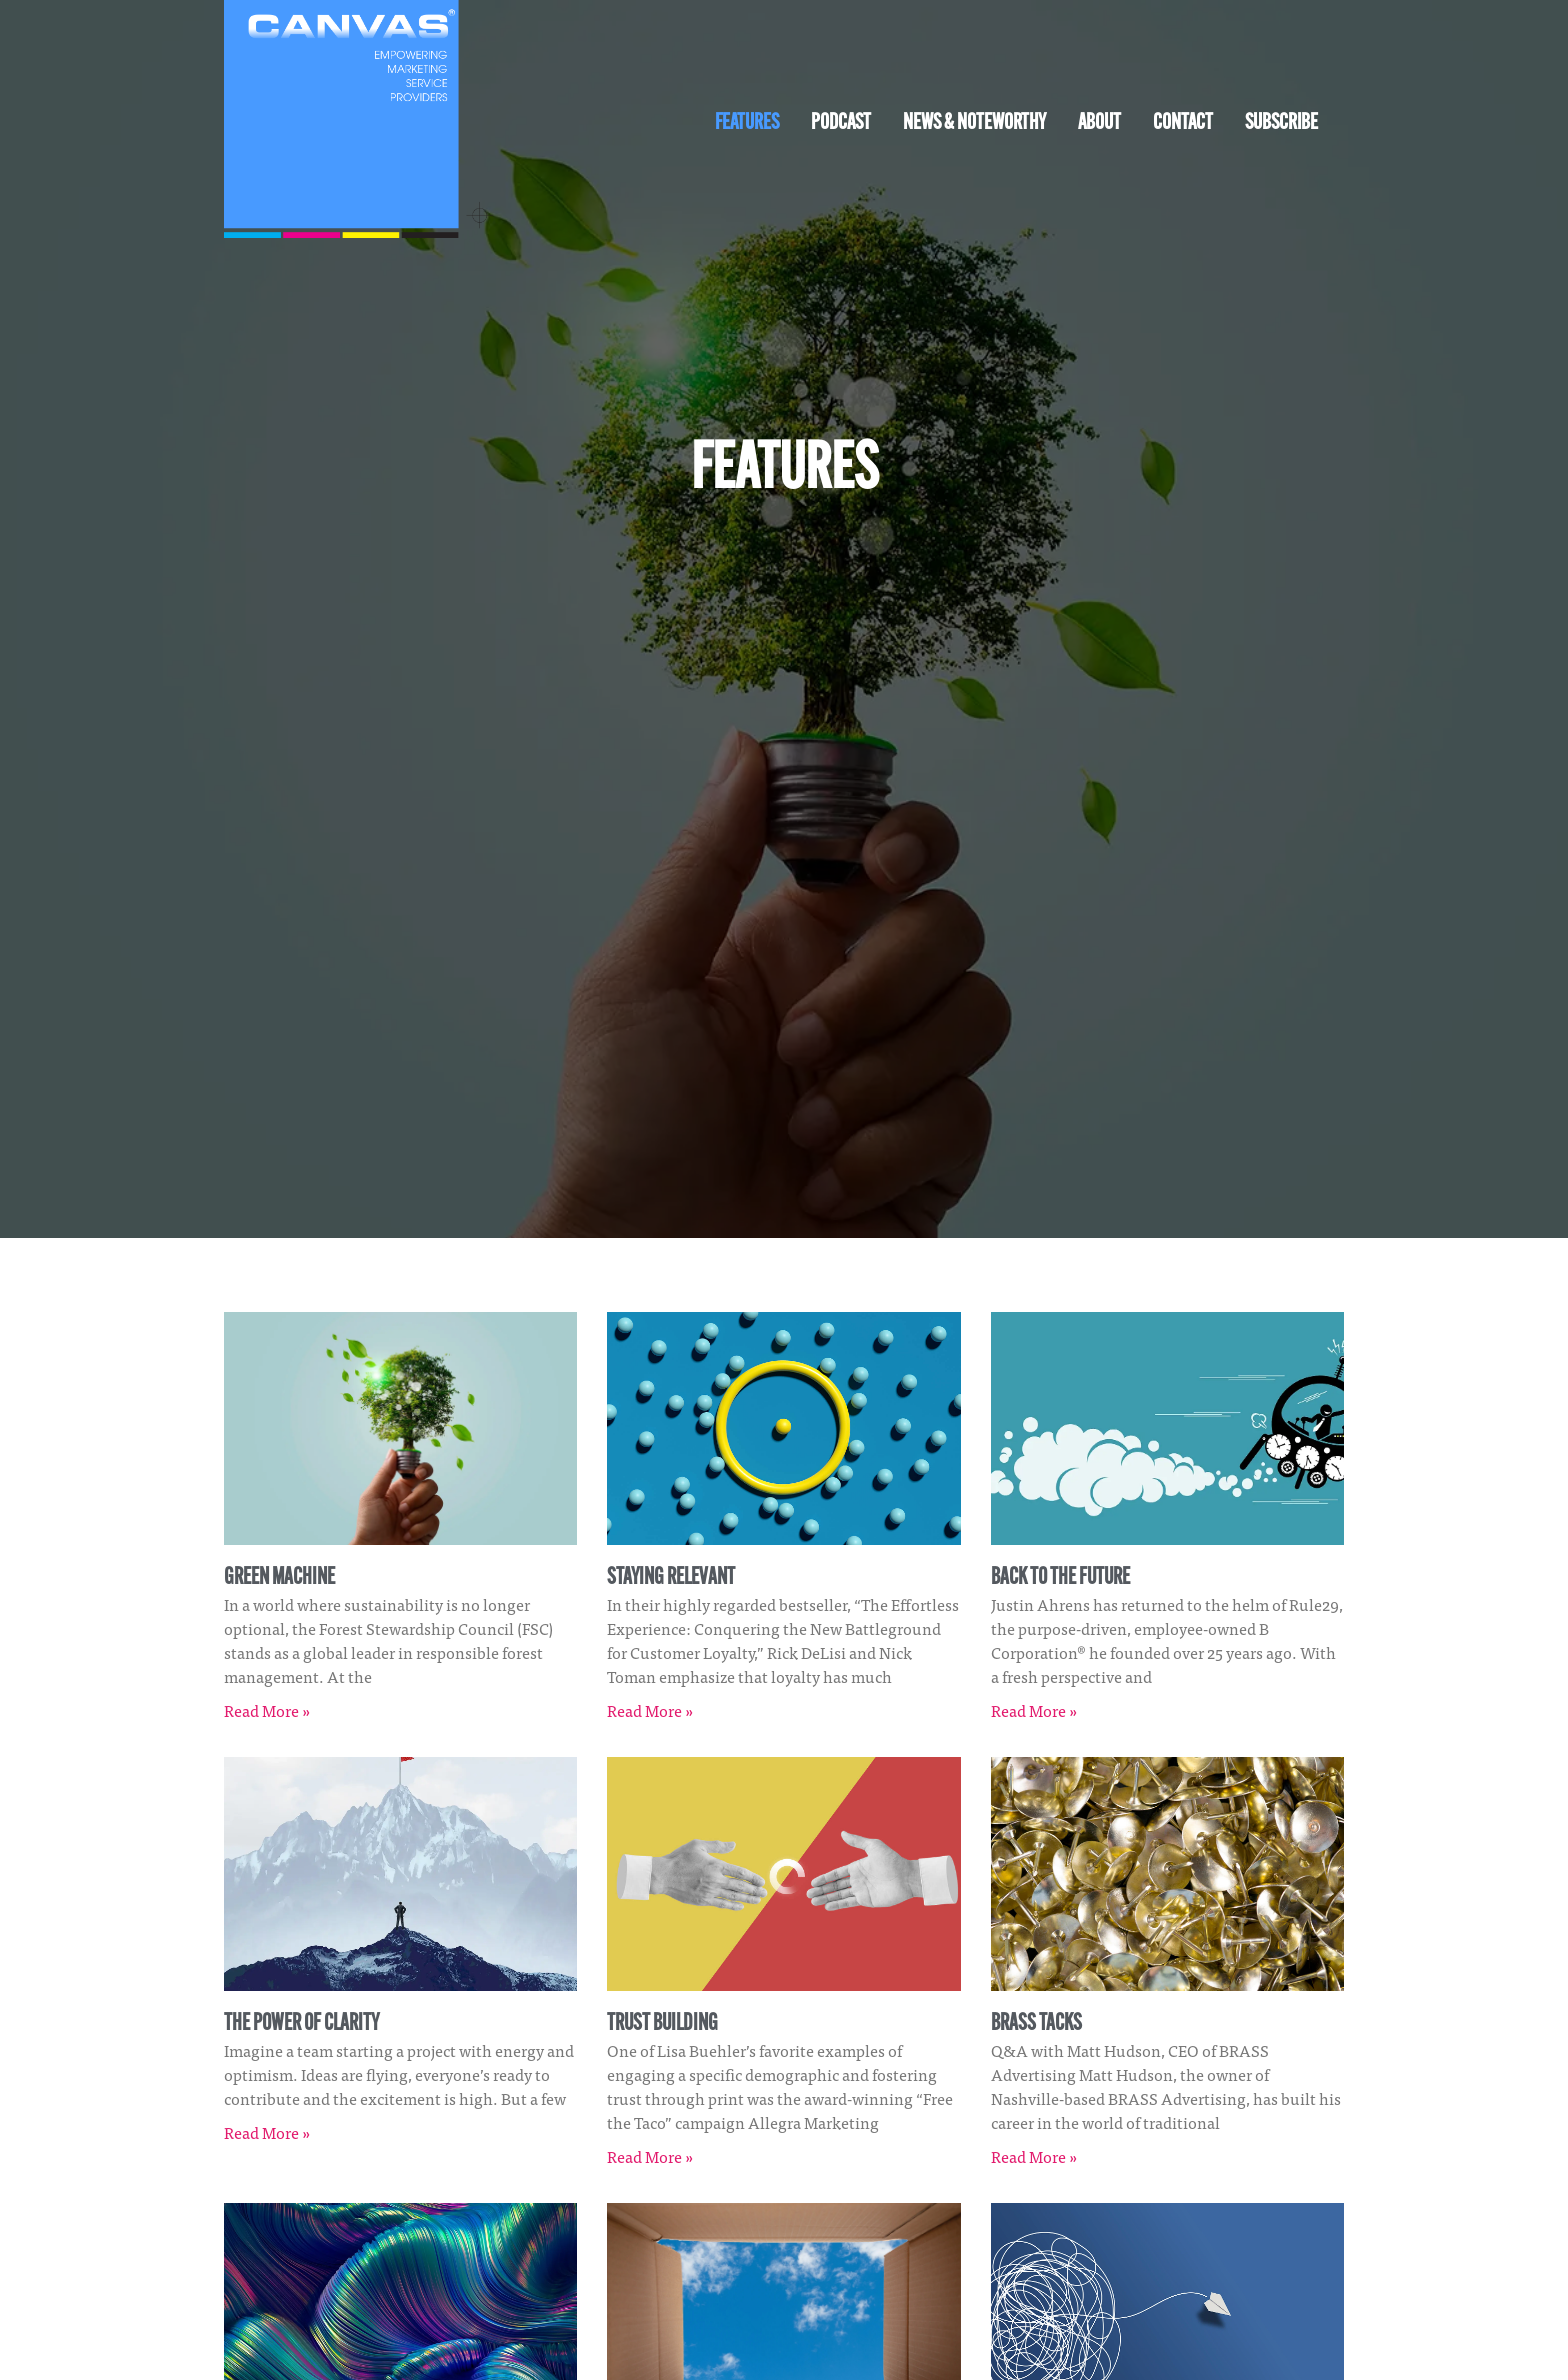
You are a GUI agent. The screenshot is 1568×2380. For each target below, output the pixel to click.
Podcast (841, 123)
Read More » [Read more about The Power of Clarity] (267, 2132)
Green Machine (279, 1578)
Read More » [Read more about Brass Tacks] (1034, 2156)
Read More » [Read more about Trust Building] (650, 2156)
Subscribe (1281, 123)
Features (747, 123)
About (1099, 123)
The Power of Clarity (301, 2024)
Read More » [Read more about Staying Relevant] (650, 1710)
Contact (1183, 123)
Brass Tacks (1036, 2024)
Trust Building (662, 2024)
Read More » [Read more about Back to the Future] (1034, 1710)
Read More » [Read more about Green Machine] (267, 1710)
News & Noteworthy (974, 123)
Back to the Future (1060, 1578)
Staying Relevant (671, 1578)
